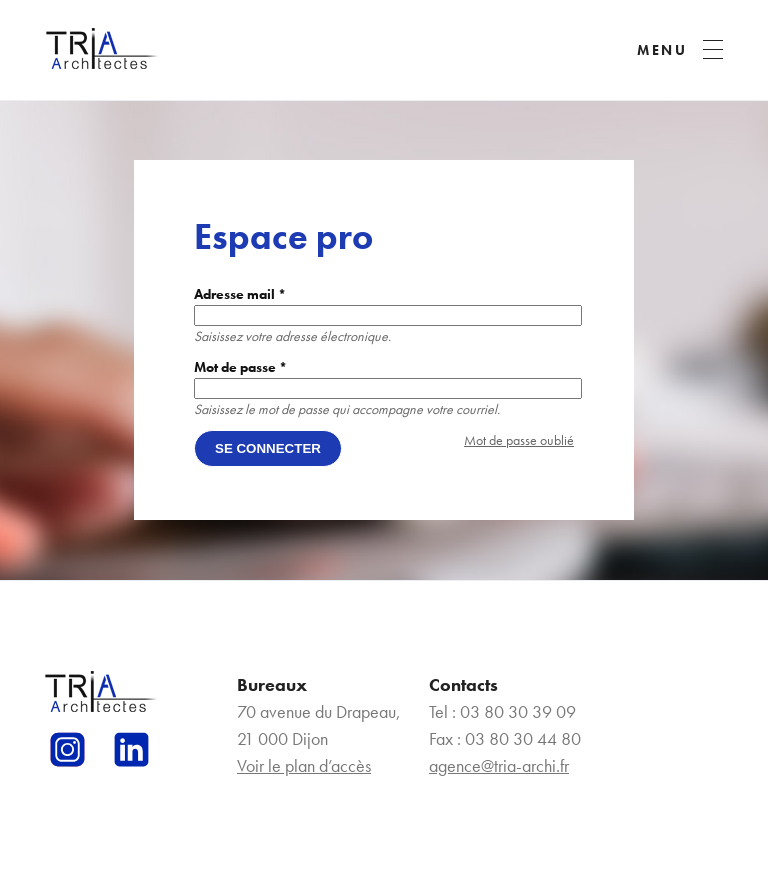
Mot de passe (240, 367)
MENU (662, 50)
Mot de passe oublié (519, 440)
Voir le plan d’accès (304, 765)
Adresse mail (240, 294)
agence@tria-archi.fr (499, 765)
